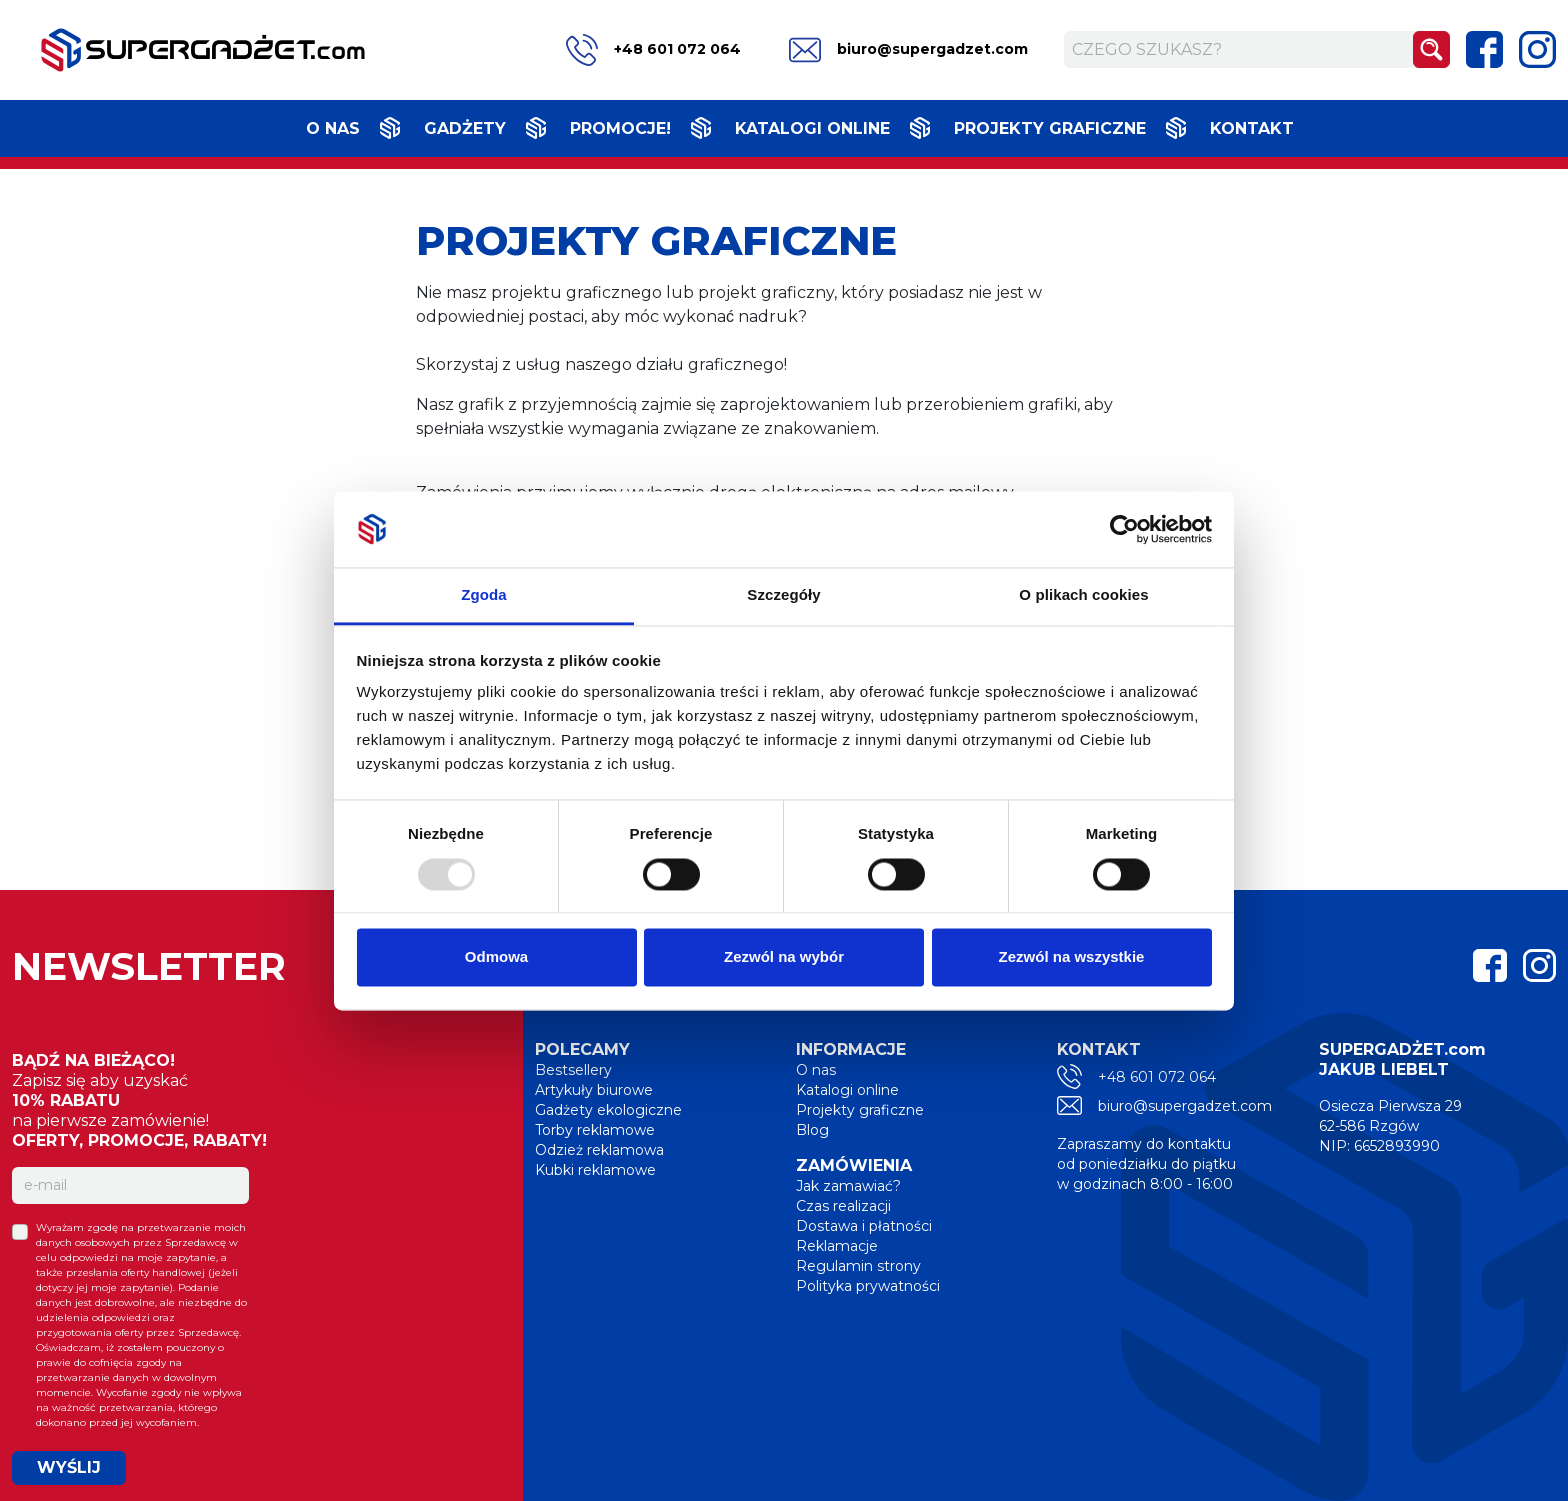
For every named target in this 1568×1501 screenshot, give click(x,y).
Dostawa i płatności (864, 1226)
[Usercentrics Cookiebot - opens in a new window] (1124, 529)
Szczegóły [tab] (783, 595)
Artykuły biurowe (594, 1090)
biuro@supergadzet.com (908, 50)
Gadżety (465, 128)
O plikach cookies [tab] (1083, 595)
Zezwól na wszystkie (1072, 957)
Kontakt (1252, 128)
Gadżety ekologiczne (608, 1110)
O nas (333, 128)
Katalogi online (812, 128)
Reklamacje (837, 1246)
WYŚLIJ (69, 1467)
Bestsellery (573, 1070)
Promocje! (620, 128)
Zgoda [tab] (484, 595)
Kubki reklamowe (595, 1170)
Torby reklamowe (595, 1130)
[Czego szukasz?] (1238, 49)
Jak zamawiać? (848, 1186)
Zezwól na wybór (784, 957)
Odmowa (496, 957)
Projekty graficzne (1050, 128)
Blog (812, 1130)
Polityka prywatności (868, 1286)
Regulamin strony (858, 1266)
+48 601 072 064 (653, 50)
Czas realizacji (843, 1206)
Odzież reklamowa (599, 1150)
